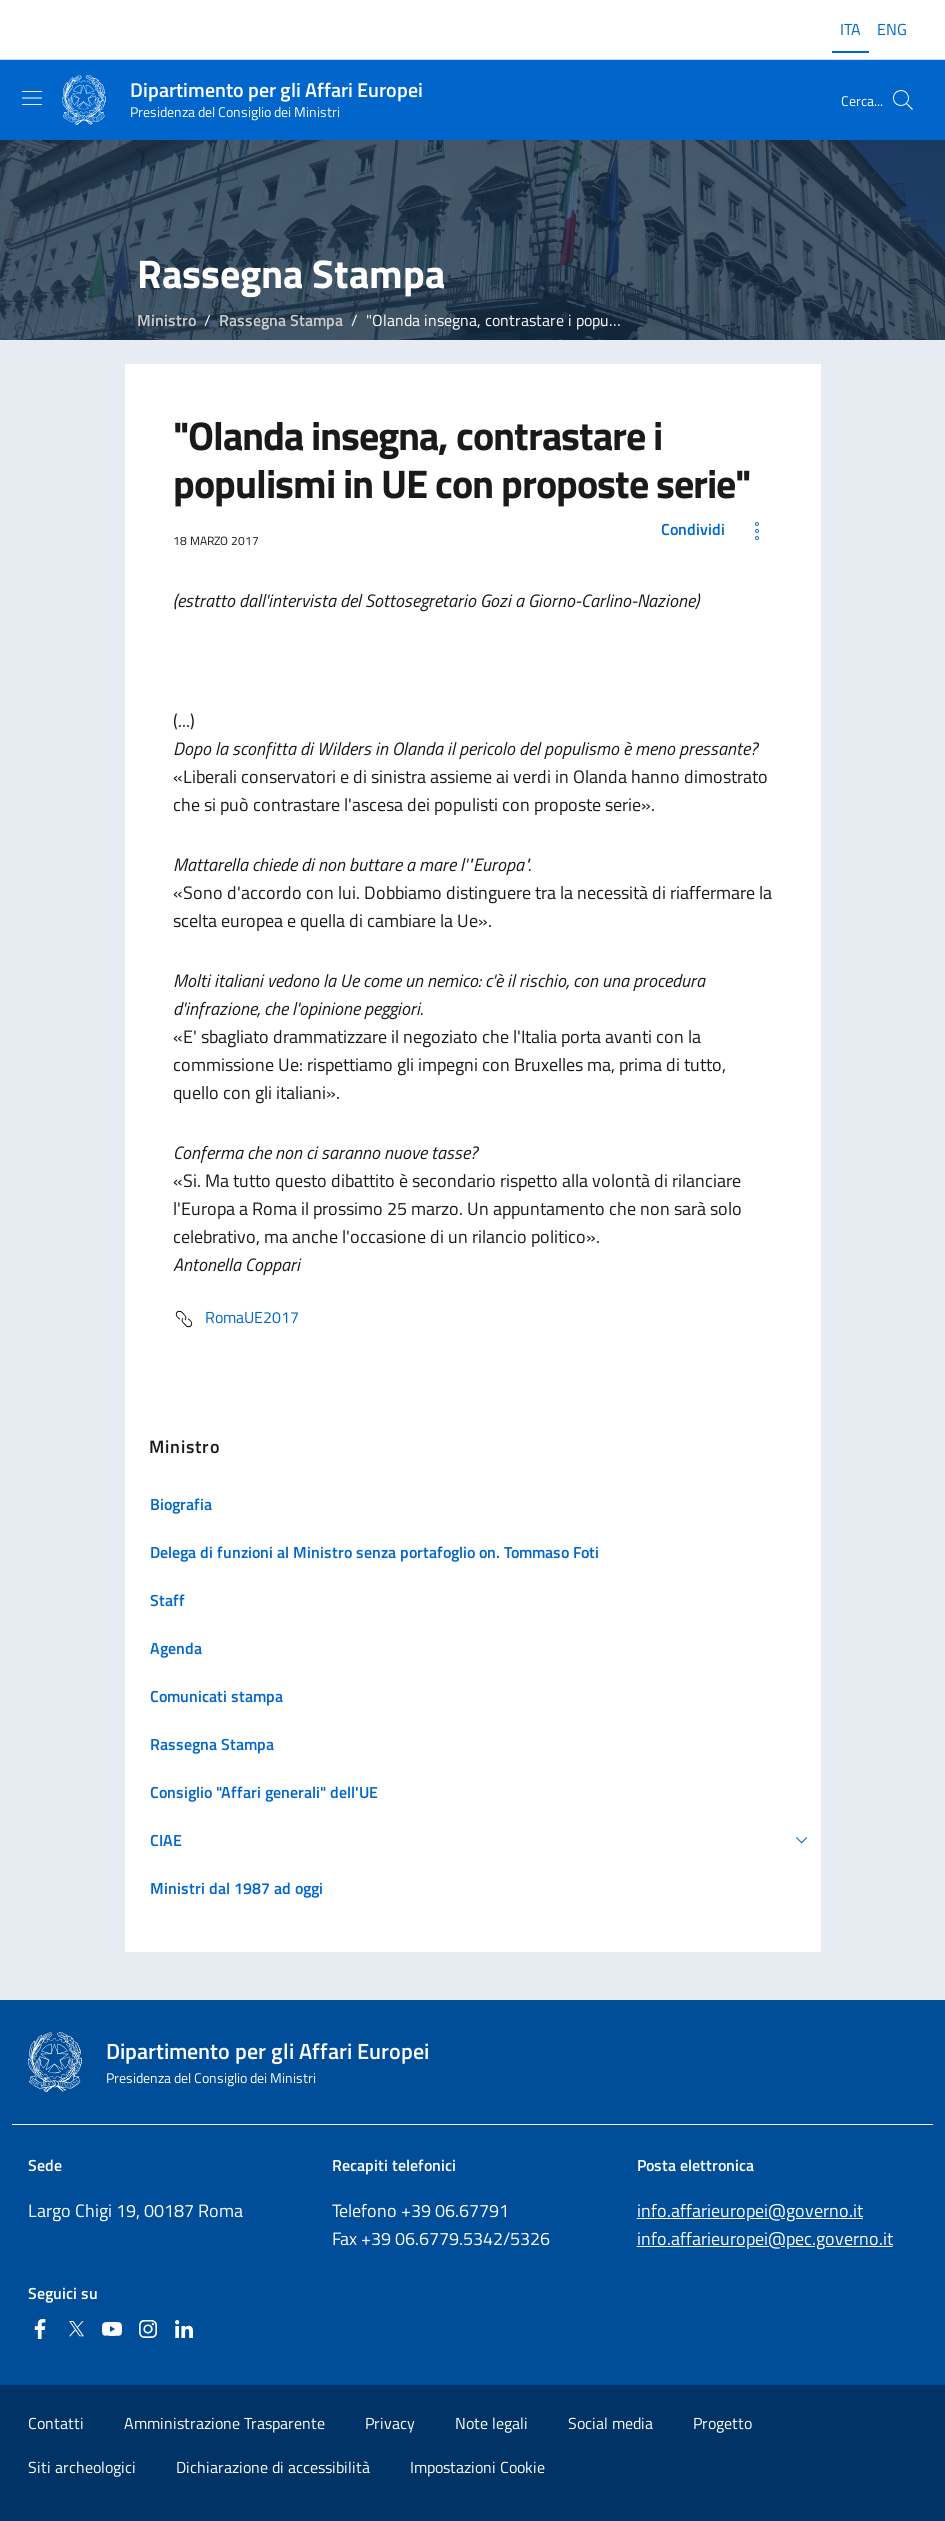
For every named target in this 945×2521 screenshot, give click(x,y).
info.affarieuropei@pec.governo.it (765, 2238)
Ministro (166, 320)
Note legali (491, 2423)
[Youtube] (112, 2330)
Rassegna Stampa (281, 320)
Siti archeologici (82, 2467)
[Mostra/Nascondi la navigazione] (32, 98)
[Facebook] (40, 2330)
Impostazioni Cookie (477, 2467)
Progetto (722, 2423)
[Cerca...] (903, 100)
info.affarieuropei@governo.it (750, 2210)
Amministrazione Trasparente (224, 2423)
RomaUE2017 (236, 1319)
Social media (610, 2423)
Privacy (390, 2423)
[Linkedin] (184, 2330)
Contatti (56, 2423)
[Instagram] (148, 2330)
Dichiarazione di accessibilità (273, 2467)
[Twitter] (76, 2330)
